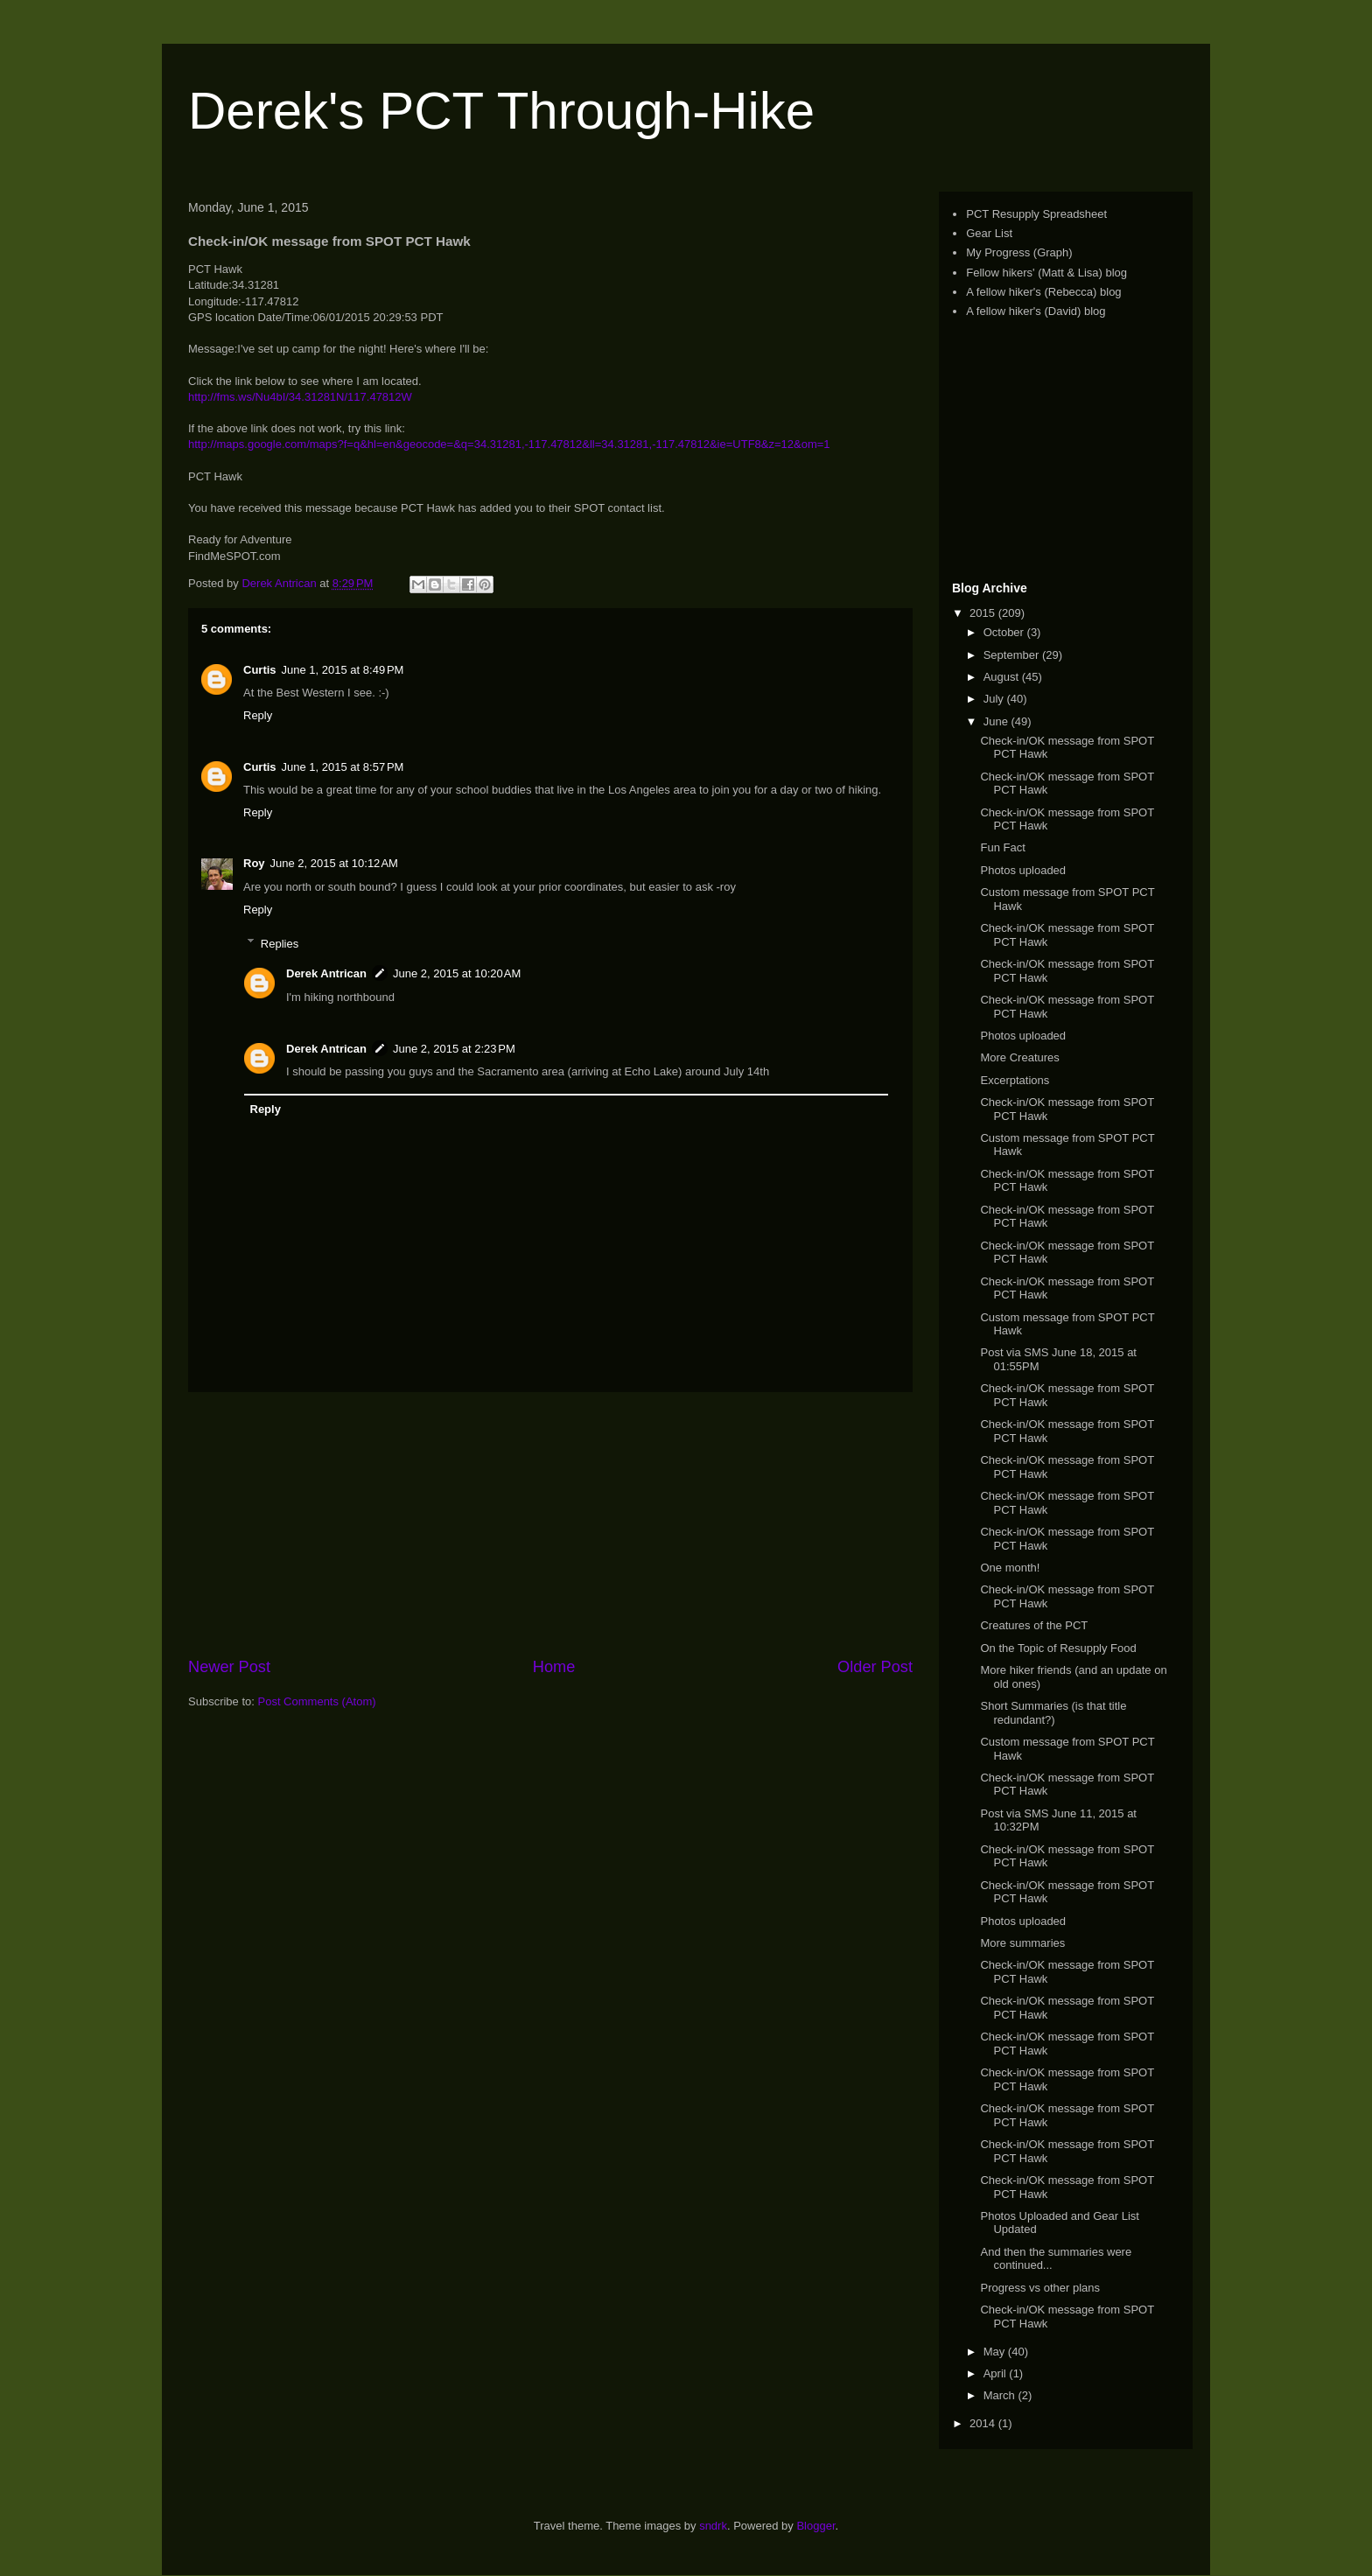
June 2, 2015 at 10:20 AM (457, 973)
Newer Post (229, 1667)
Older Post (875, 1667)
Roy (254, 863)
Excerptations (1014, 1080)
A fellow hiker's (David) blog (1035, 311)
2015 (984, 613)
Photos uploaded (1023, 870)
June (998, 721)
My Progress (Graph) (1019, 252)
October (1005, 632)
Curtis (259, 669)
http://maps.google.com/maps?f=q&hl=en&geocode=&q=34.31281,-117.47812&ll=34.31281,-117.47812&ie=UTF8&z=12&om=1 (509, 444)
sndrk (713, 2525)
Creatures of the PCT (1034, 1625)
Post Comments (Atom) (317, 1701)
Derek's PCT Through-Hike (501, 110)
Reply (257, 715)
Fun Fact (1002, 847)
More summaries (1022, 1943)
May (996, 2351)
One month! (1010, 1567)
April (997, 2373)
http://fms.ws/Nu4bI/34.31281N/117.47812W (300, 396)
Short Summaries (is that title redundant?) (1053, 1712)
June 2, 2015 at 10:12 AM (334, 863)
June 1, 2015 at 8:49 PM (343, 669)
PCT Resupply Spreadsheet (1036, 213)
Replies (279, 942)
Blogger (815, 2525)
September (1013, 655)
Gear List (989, 233)
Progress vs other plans (1040, 2287)
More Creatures (1019, 1057)
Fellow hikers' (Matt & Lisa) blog (1046, 272)
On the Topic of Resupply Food (1058, 1648)
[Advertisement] (550, 1524)
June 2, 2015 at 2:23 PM (454, 1048)
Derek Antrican (326, 973)
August (1003, 676)
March (1001, 2395)
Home (554, 1667)
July (995, 698)
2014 (984, 2423)
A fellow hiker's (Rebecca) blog (1043, 291)
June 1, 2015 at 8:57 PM (343, 767)
